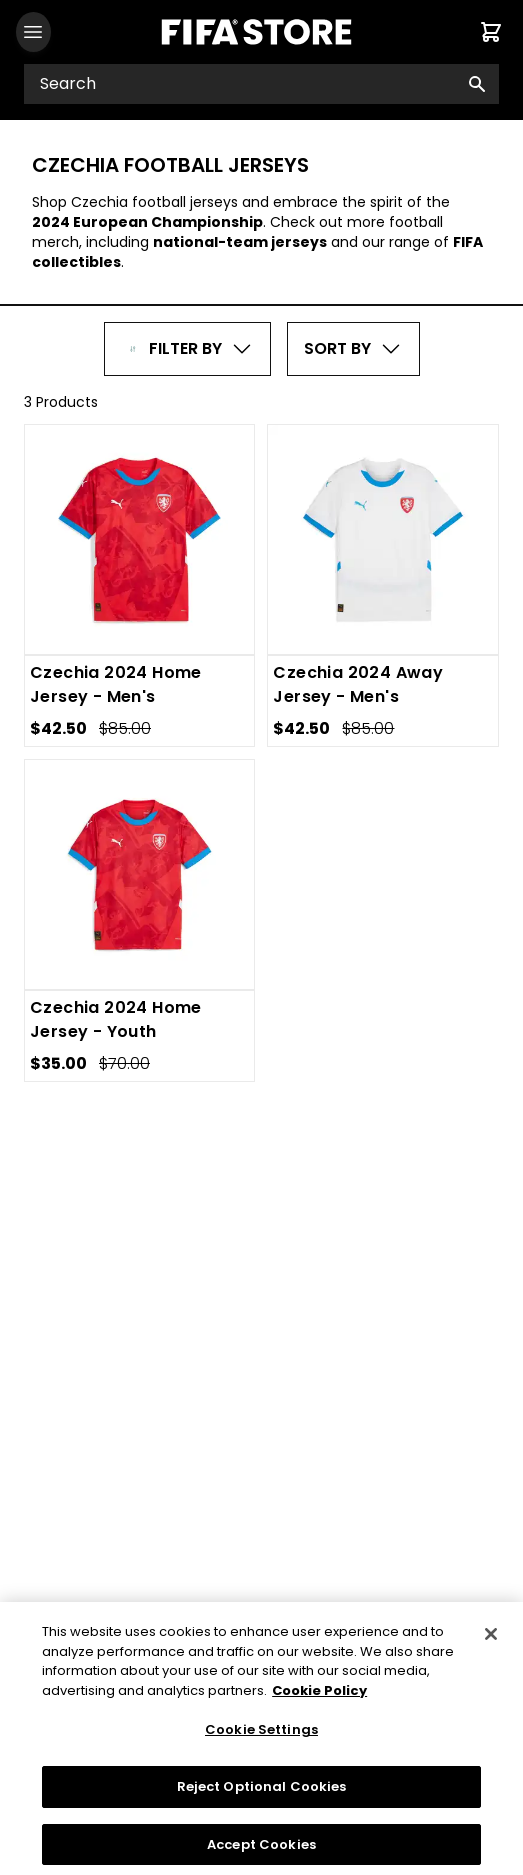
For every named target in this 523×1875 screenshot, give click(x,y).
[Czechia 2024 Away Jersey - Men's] (383, 540)
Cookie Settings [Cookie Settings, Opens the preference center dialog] (261, 1739)
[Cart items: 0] (491, 32)
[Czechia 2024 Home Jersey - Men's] (139, 539)
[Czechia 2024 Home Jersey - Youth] (139, 874)
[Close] (491, 1644)
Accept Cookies (261, 1853)
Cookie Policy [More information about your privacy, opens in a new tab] (319, 1699)
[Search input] (261, 84)
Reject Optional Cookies (262, 1795)
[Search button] (477, 84)
